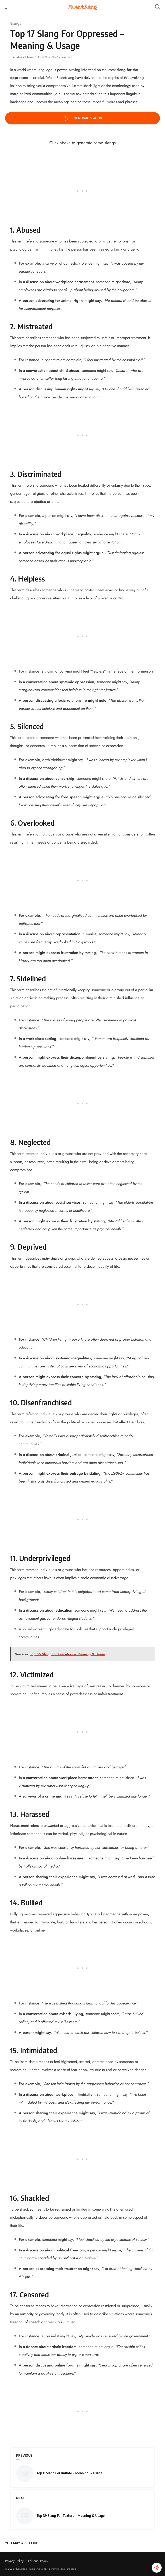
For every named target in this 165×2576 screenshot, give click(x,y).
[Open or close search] (157, 6)
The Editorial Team (22, 57)
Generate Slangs (82, 118)
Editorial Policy (38, 2561)
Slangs (15, 23)
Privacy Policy (14, 2561)
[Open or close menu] (8, 7)
